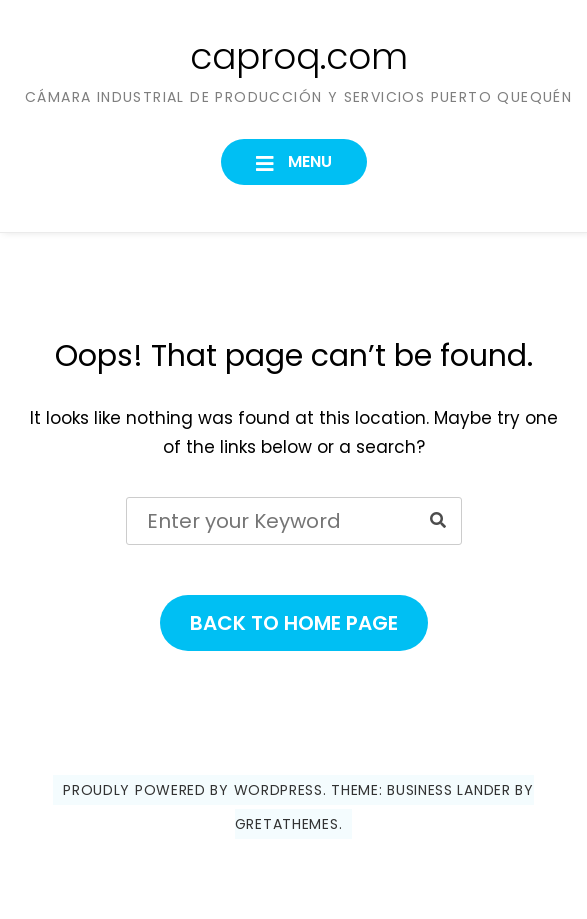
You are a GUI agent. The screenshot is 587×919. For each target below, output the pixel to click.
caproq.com (299, 56)
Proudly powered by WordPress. (194, 790)
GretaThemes (287, 824)
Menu (308, 161)
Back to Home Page (294, 623)
